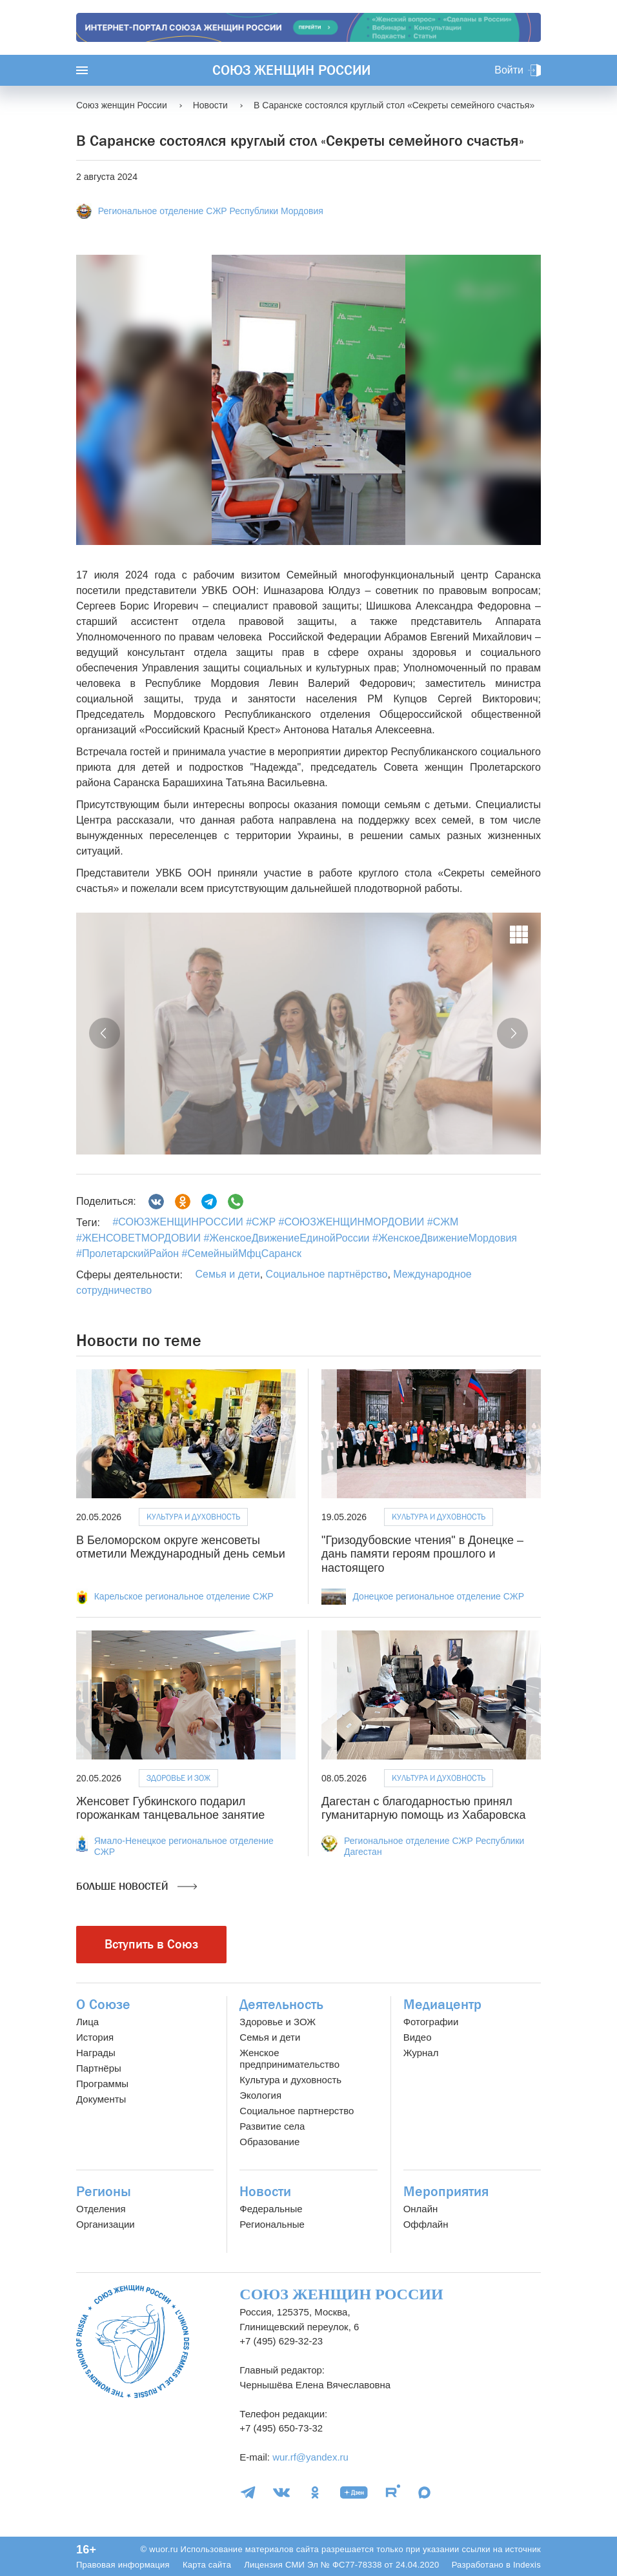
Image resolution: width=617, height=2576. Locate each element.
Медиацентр (442, 2004)
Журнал (421, 2052)
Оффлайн (426, 2224)
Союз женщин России (291, 70)
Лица (87, 2021)
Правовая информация (123, 2565)
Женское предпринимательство (289, 2058)
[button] (104, 1033)
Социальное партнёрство (327, 1274)
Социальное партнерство (296, 2110)
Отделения (101, 2208)
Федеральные (270, 2208)
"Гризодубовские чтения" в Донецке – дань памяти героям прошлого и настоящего (422, 1554)
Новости (265, 2191)
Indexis (527, 2565)
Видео (417, 2037)
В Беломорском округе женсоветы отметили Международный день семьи (180, 1547)
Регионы (103, 2191)
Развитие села (272, 2126)
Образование (269, 2141)
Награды (96, 2052)
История (95, 2037)
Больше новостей (136, 1886)
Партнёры (98, 2068)
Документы (101, 2099)
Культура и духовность (193, 1516)
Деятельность (281, 2004)
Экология (260, 2095)
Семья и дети (227, 1274)
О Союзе (103, 2004)
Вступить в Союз (151, 1944)
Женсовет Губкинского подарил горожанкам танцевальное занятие (170, 1808)
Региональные (271, 2224)
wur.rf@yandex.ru (310, 2457)
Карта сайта (207, 2565)
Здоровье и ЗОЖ (178, 1777)
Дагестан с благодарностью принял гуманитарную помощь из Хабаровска (423, 1808)
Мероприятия (446, 2191)
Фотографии (431, 2021)
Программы (102, 2083)
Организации (105, 2224)
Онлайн (420, 2208)
